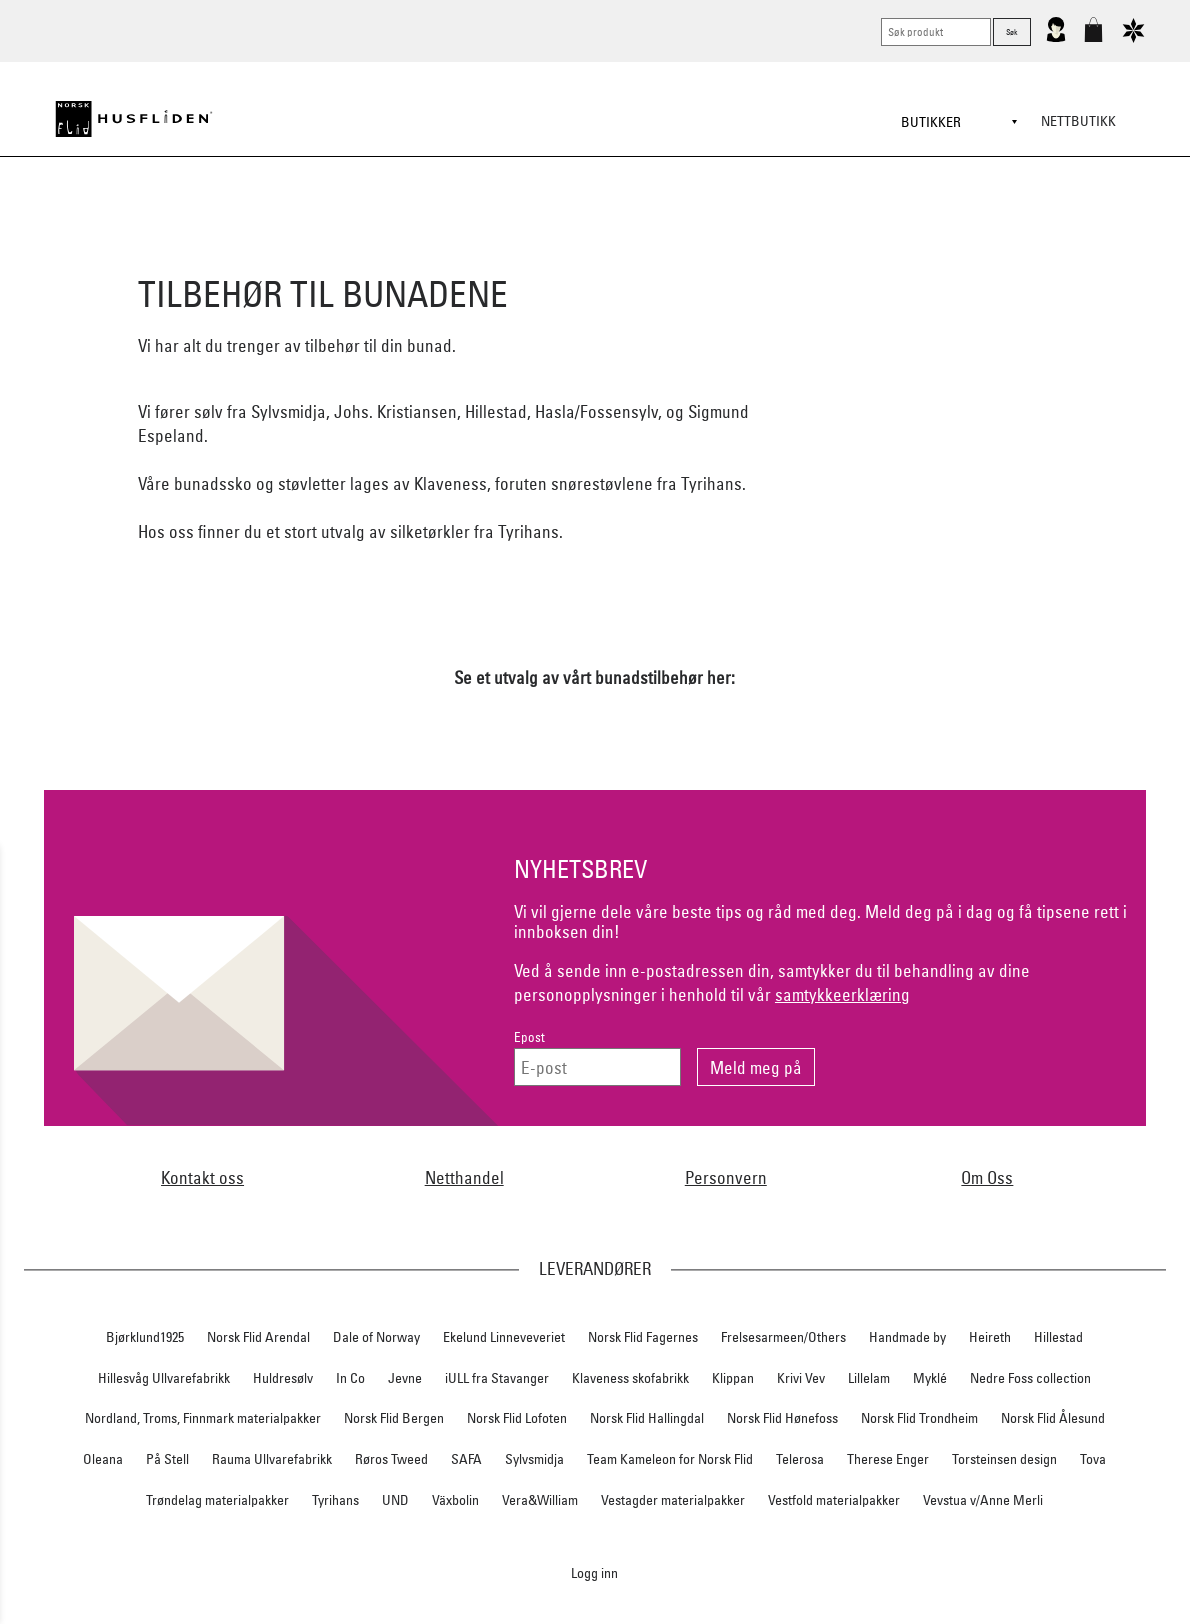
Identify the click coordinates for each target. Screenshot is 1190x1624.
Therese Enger (888, 1459)
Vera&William (540, 1500)
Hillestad (1058, 1337)
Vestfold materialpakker (834, 1500)
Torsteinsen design (1004, 1459)
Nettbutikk (1078, 121)
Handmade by (907, 1337)
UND (395, 1500)
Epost (529, 1037)
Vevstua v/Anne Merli (983, 1500)
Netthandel (464, 1177)
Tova (1093, 1459)
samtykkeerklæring (842, 994)
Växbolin (455, 1500)
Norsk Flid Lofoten (517, 1418)
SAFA (466, 1459)
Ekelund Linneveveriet (504, 1337)
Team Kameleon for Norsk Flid (670, 1459)
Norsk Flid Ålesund (1053, 1418)
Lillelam (869, 1378)
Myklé (930, 1378)
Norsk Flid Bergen (394, 1418)
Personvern (726, 1177)
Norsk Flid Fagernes (643, 1337)
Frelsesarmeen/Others (783, 1337)
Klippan (733, 1378)
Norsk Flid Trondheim (919, 1418)
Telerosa (800, 1459)
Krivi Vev (801, 1378)
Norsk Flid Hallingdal (647, 1418)
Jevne (405, 1378)
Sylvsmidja (534, 1459)
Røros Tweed (391, 1459)
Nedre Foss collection (1030, 1378)
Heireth (990, 1337)
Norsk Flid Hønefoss (782, 1418)
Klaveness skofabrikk (630, 1378)
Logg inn (594, 1572)
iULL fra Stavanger (497, 1378)
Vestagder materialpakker (673, 1500)
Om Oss (987, 1177)
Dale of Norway (376, 1337)
